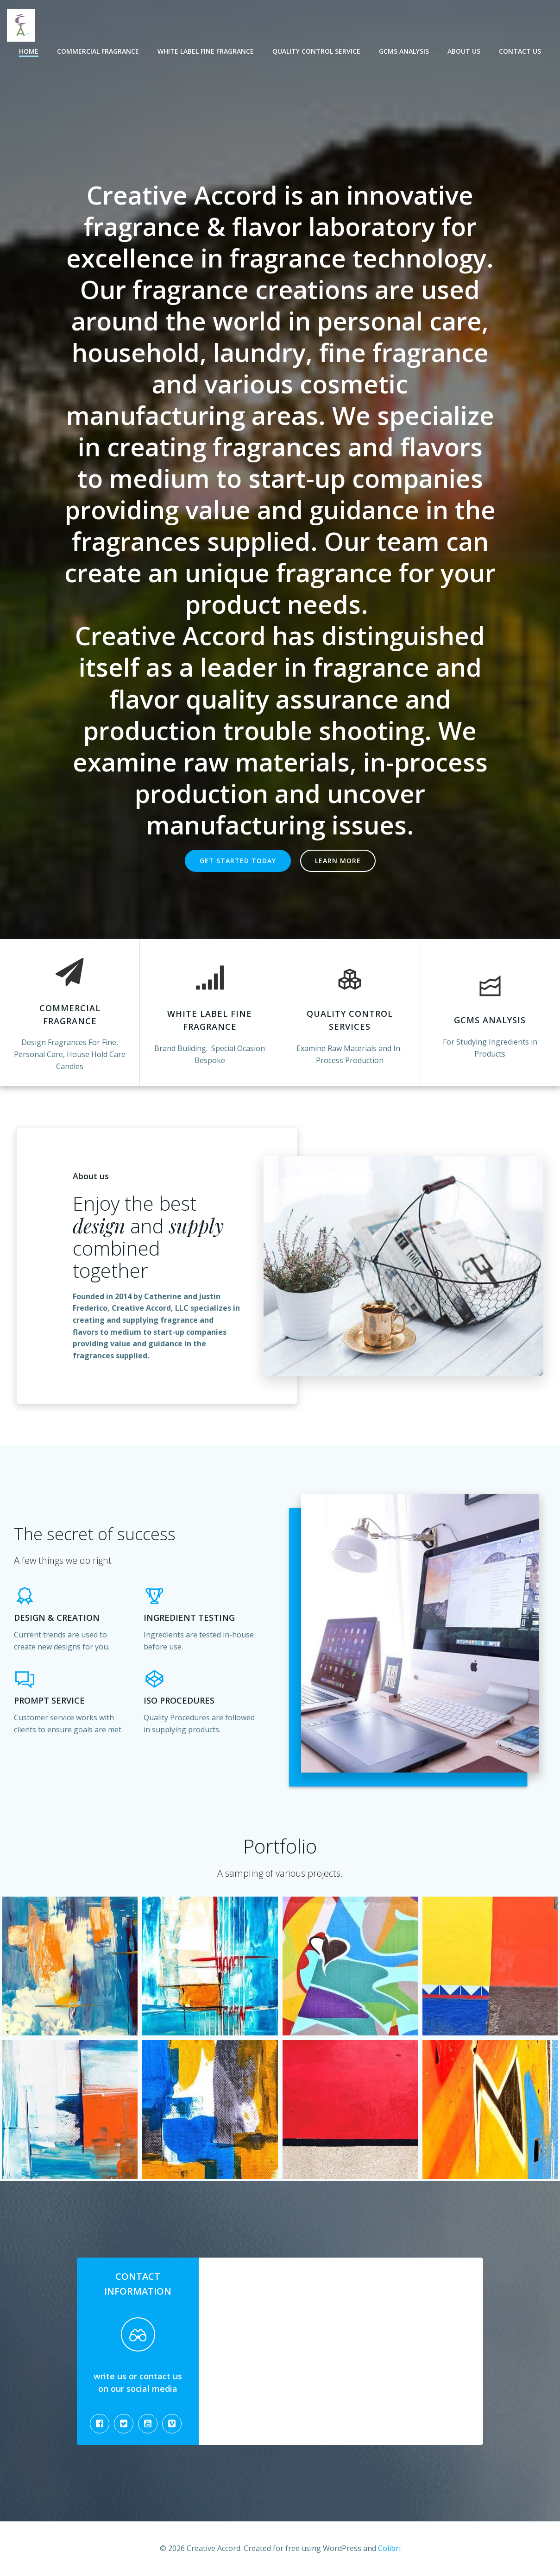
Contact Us (520, 51)
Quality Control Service (316, 51)
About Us (463, 51)
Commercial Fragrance (98, 51)
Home (28, 51)
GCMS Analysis (404, 51)
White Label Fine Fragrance (205, 51)
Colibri (389, 2548)
